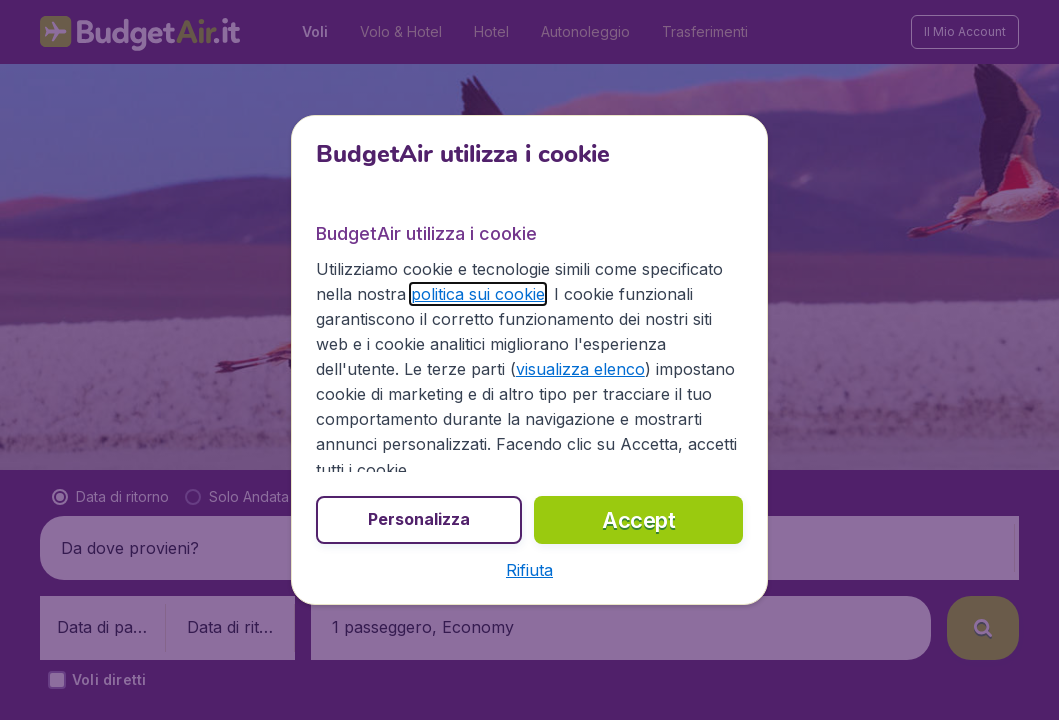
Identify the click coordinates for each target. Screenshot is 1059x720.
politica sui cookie (478, 294)
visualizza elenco (580, 369)
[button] (529, 570)
